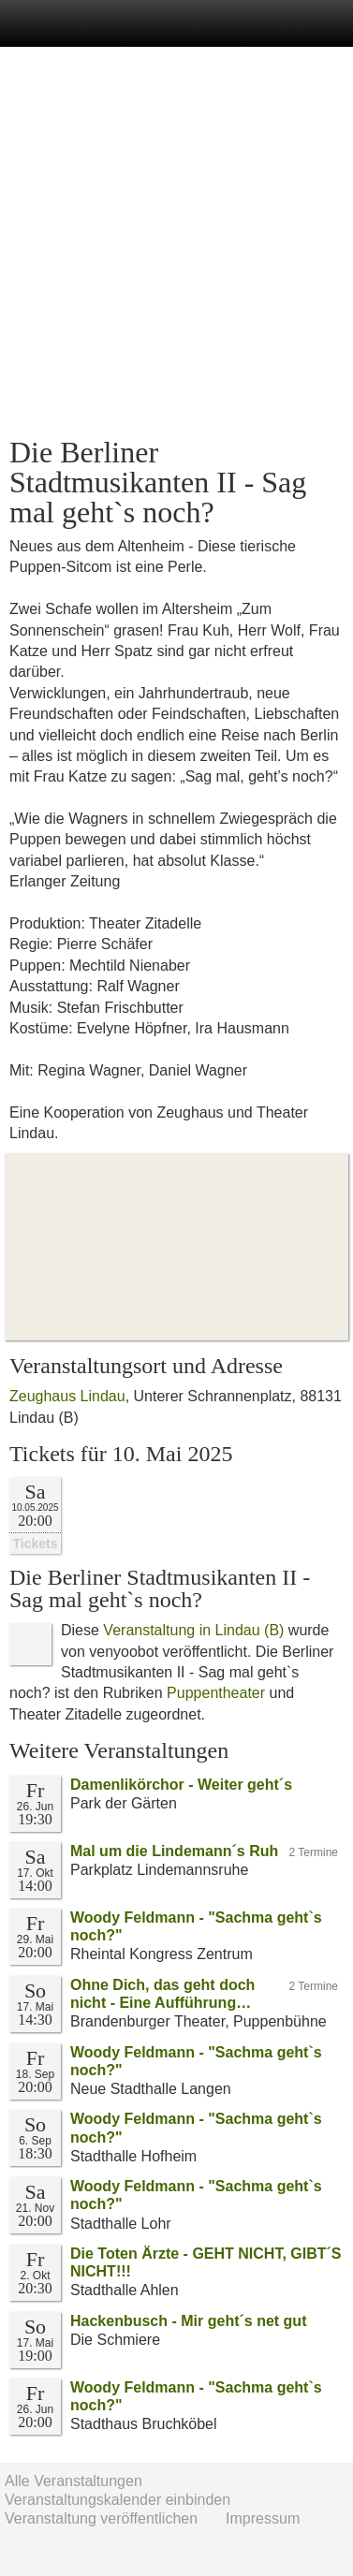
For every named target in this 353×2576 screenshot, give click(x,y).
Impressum (263, 2518)
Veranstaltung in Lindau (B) (193, 1630)
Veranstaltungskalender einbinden (117, 2500)
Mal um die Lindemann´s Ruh (174, 1851)
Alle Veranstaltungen (73, 2481)
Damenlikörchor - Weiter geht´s (181, 1785)
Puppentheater (216, 1693)
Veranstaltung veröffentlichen (101, 2518)
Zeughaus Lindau (67, 1396)
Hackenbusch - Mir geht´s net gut (188, 2321)
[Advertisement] (176, 242)
